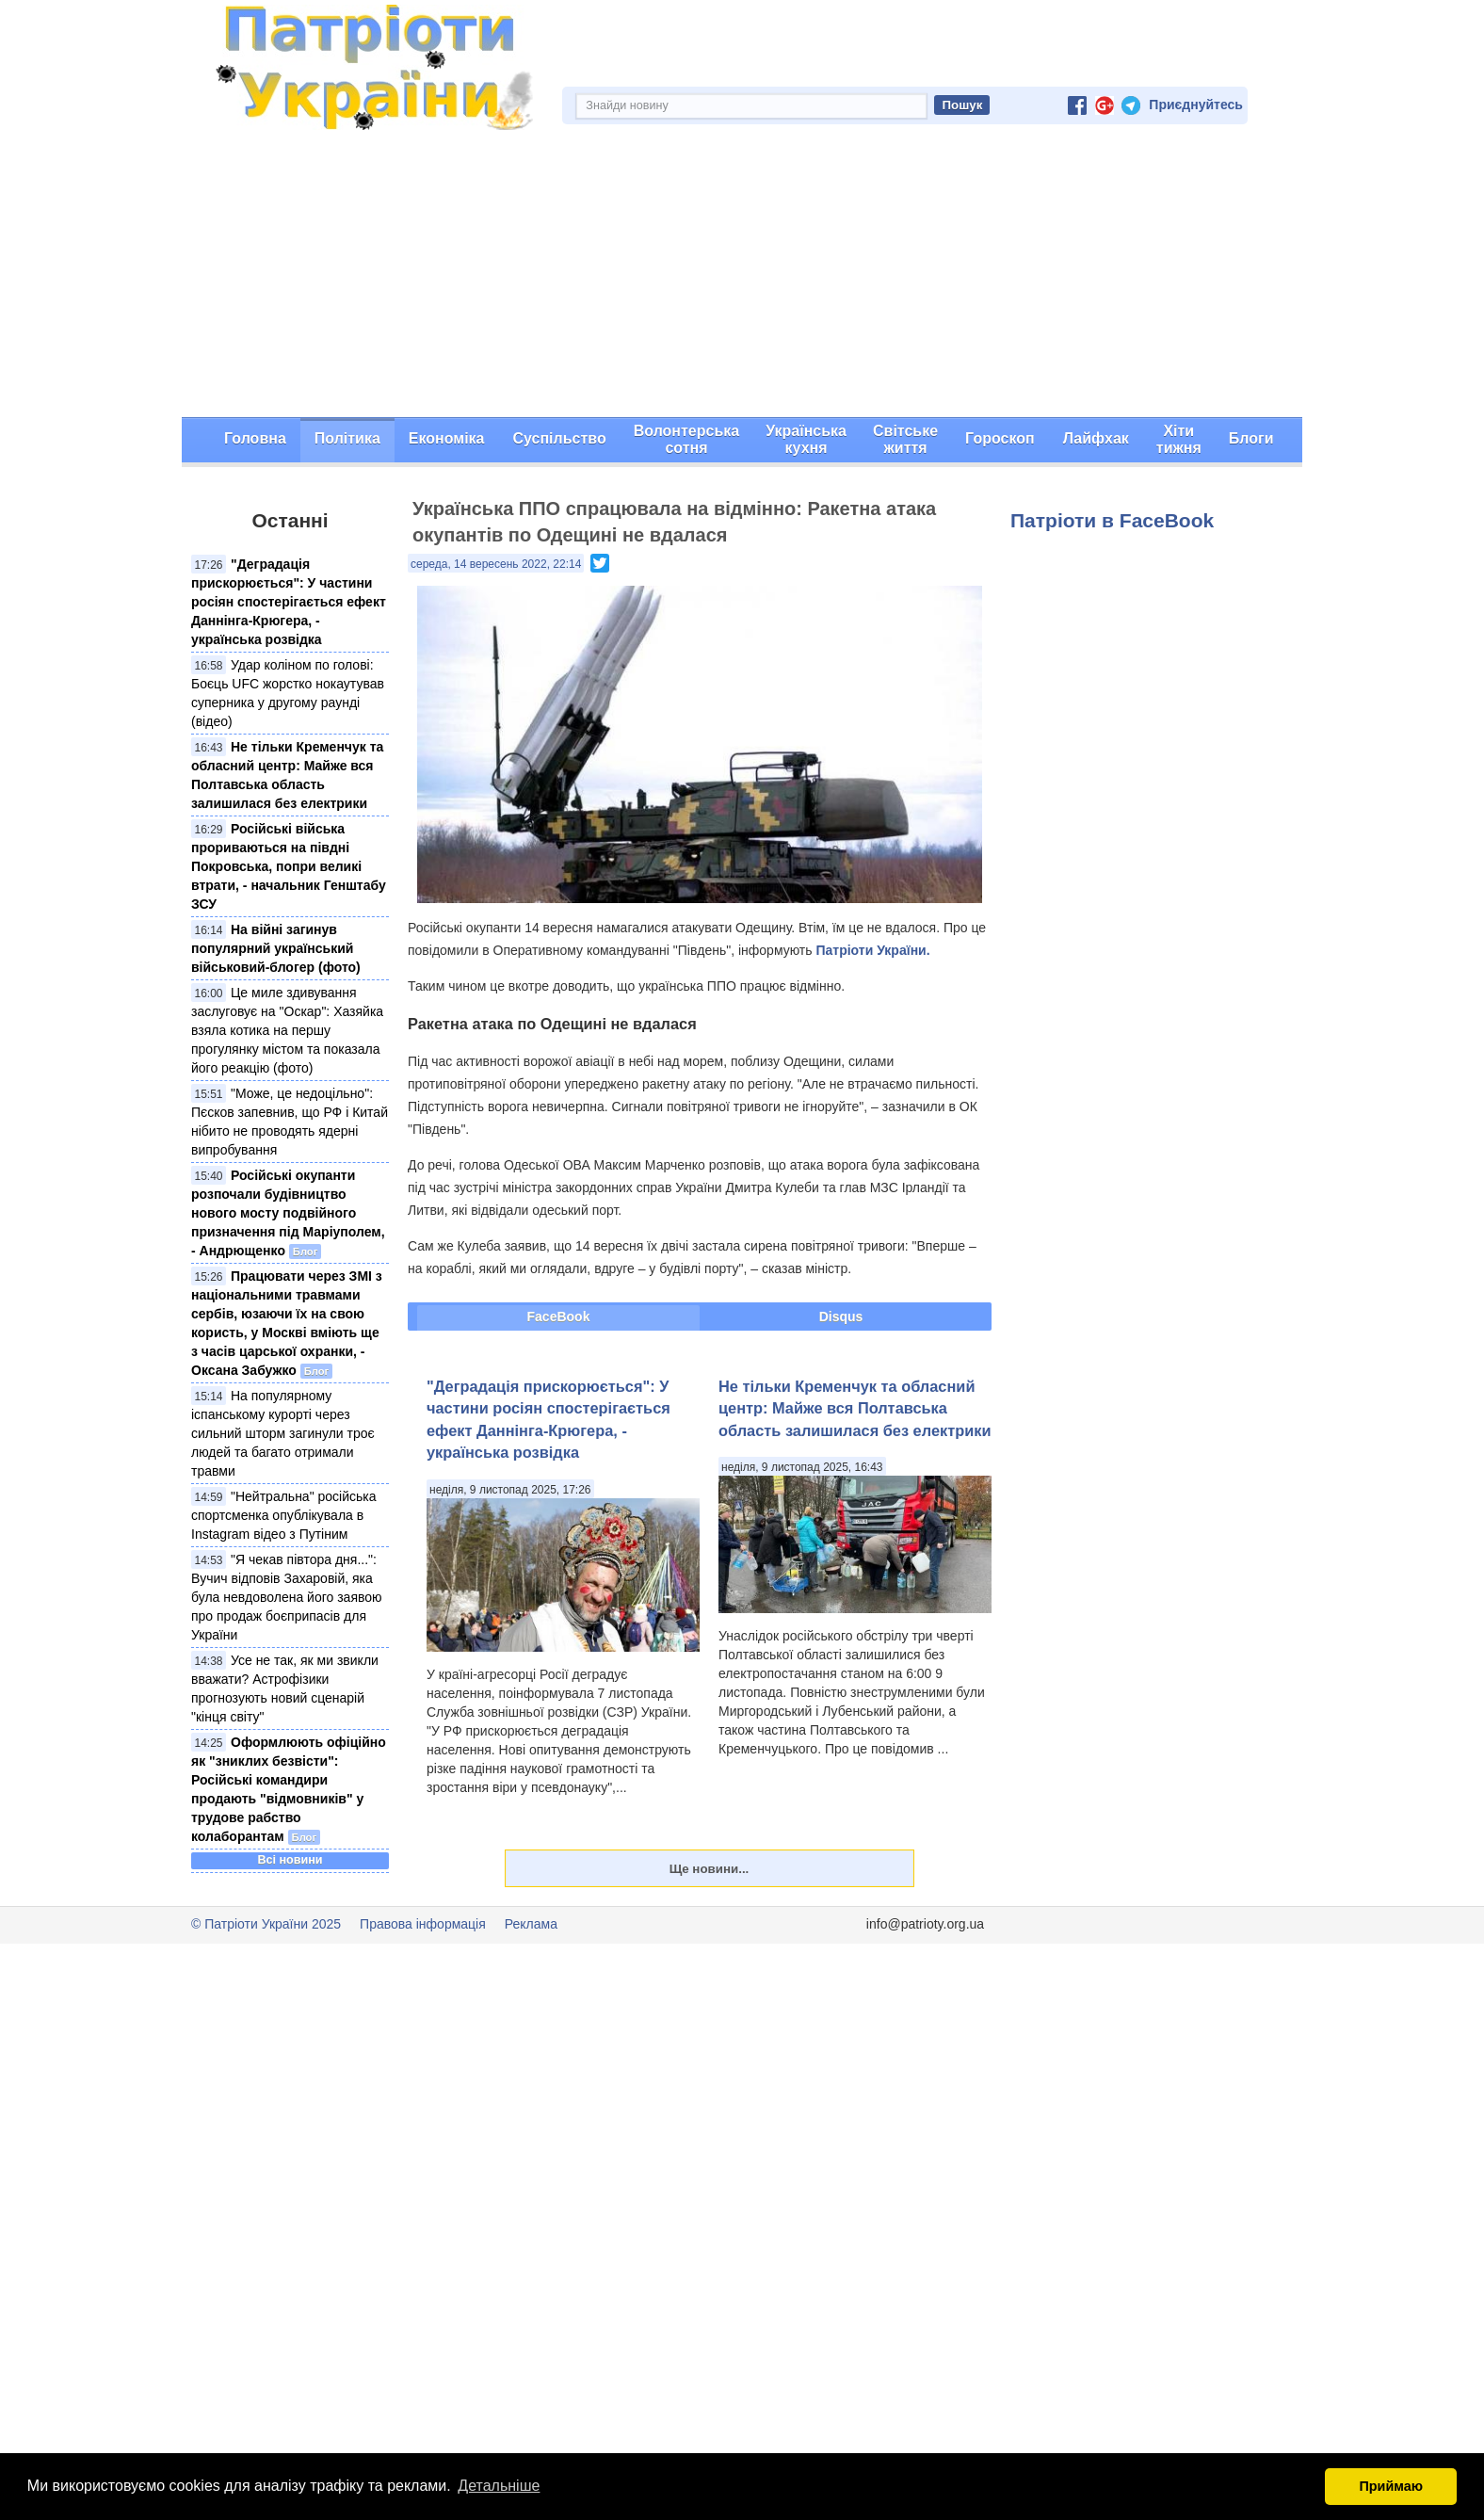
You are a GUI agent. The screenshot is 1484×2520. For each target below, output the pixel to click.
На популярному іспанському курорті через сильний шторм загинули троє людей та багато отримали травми (283, 1433)
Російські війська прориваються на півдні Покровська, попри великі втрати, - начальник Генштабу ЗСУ (288, 866)
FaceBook (558, 1316)
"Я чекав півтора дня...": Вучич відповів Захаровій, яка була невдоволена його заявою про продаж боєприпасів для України (286, 1597)
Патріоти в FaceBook (1112, 520)
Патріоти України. (872, 950)
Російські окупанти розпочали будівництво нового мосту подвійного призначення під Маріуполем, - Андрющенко (288, 1213)
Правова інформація (423, 1923)
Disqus (841, 1316)
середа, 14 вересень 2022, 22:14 (496, 564)
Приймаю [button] (1391, 2486)
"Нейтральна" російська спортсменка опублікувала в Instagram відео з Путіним (284, 1515)
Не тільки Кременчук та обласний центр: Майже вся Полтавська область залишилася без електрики (854, 1408)
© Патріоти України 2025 (266, 1923)
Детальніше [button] (499, 2486)
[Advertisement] (742, 276)
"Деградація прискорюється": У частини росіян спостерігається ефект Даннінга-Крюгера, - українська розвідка (288, 602)
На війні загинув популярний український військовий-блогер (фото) (276, 948)
